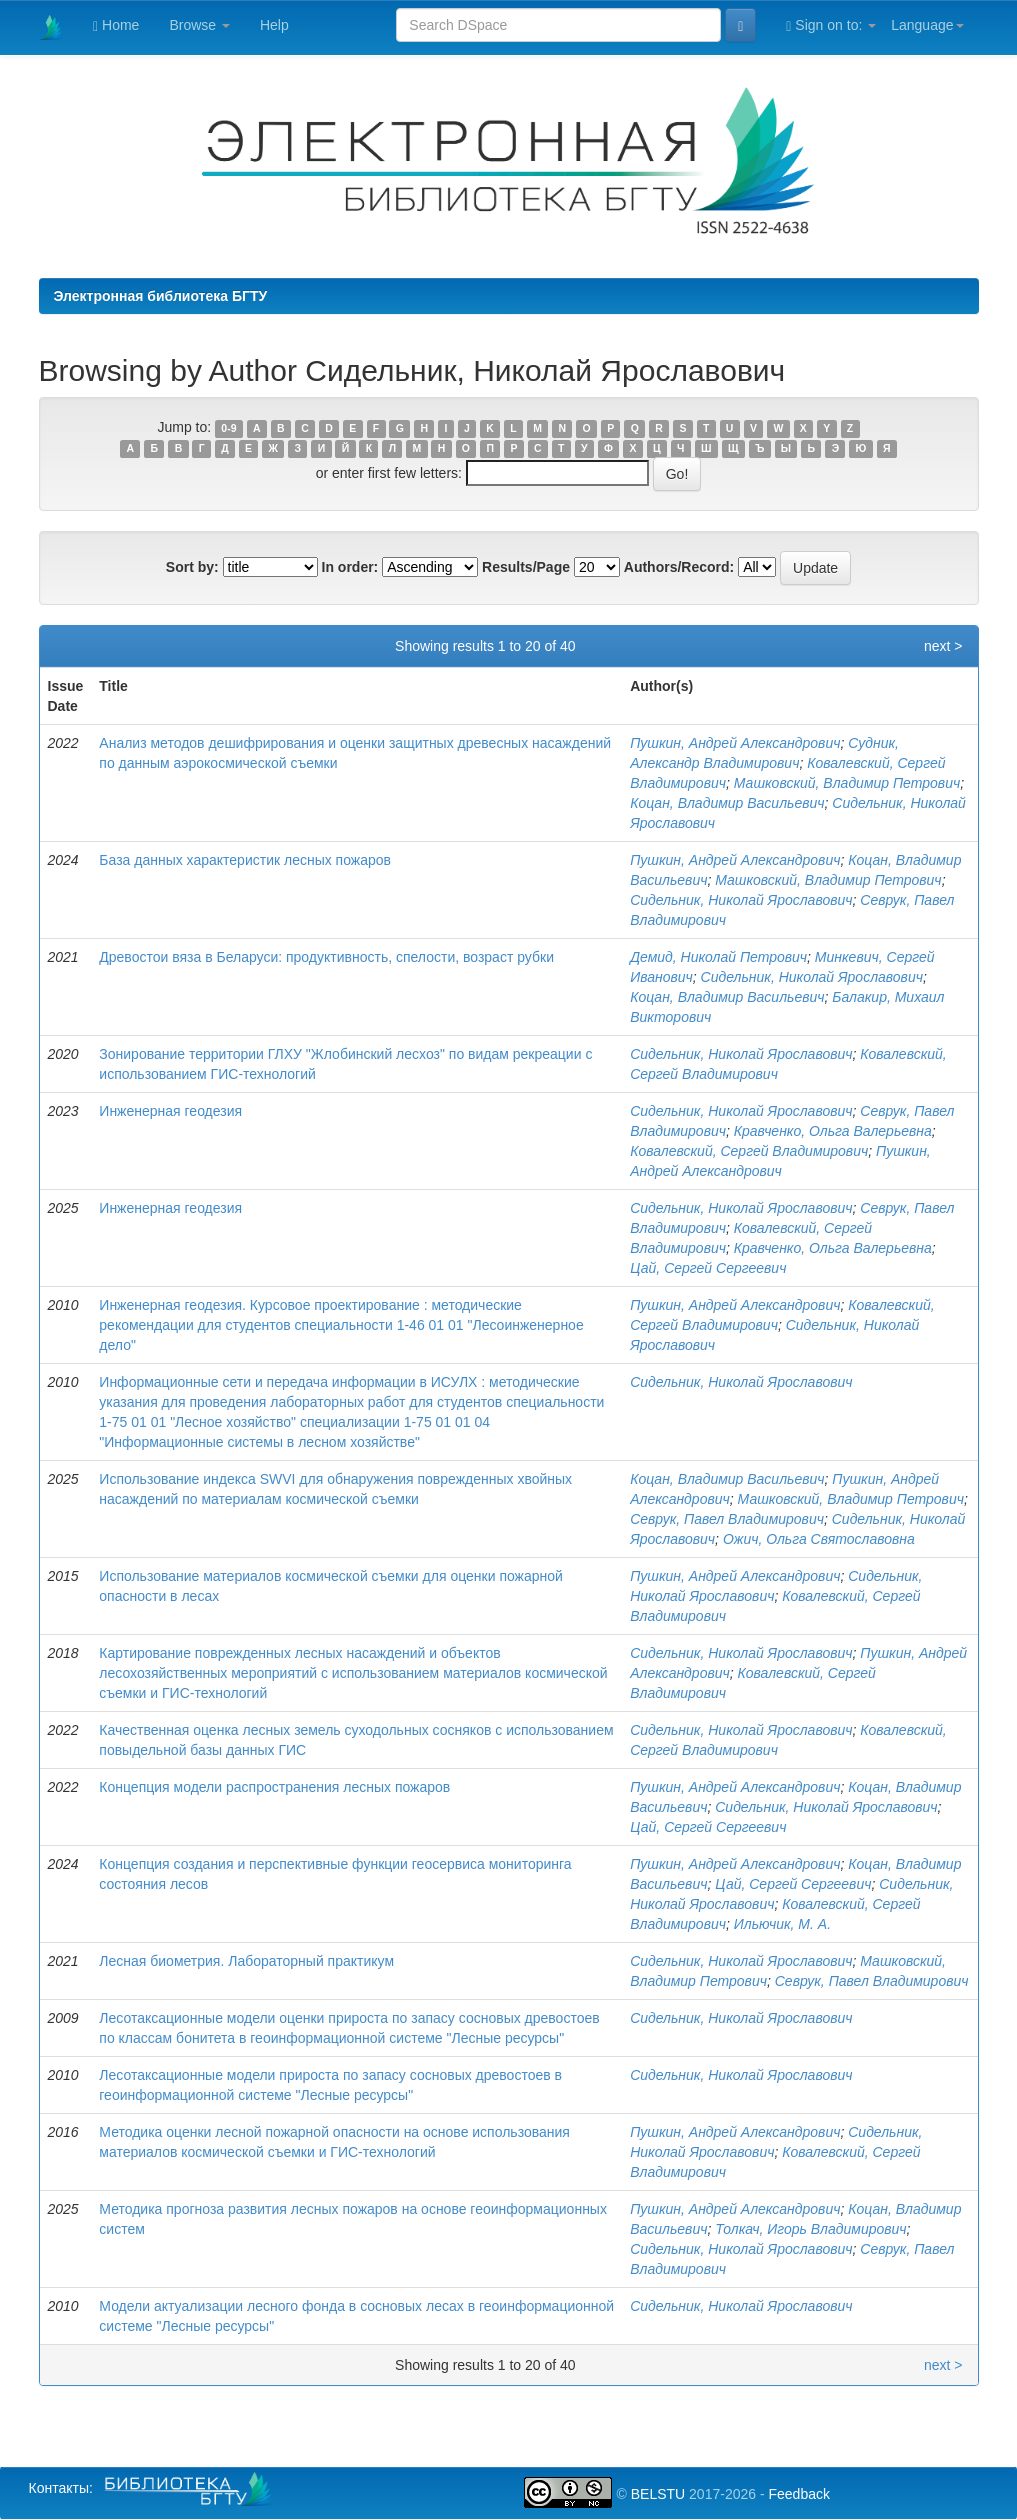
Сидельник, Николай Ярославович (741, 900)
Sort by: (192, 567)
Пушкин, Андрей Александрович (735, 743)
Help (274, 25)
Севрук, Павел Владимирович (727, 1519)
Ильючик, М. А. (782, 1924)
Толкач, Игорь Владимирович (810, 2229)
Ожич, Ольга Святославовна (819, 1539)
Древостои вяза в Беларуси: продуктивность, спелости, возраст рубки (326, 957)
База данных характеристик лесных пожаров (245, 860)
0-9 (228, 428)
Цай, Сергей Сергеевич (708, 1268)
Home (116, 25)
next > (943, 646)
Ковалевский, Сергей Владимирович (749, 1151)
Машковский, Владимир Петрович (847, 783)
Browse (199, 25)
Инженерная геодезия (170, 1111)
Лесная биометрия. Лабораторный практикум (246, 1961)
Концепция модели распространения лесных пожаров (274, 1787)
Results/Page (526, 567)
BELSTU (658, 2494)
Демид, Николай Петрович (718, 957)
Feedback (798, 2494)
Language (927, 25)
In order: (350, 567)
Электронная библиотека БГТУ (161, 296)
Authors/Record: (679, 567)
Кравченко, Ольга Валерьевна (833, 1131)
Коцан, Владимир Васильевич (727, 803)
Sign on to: (831, 25)
